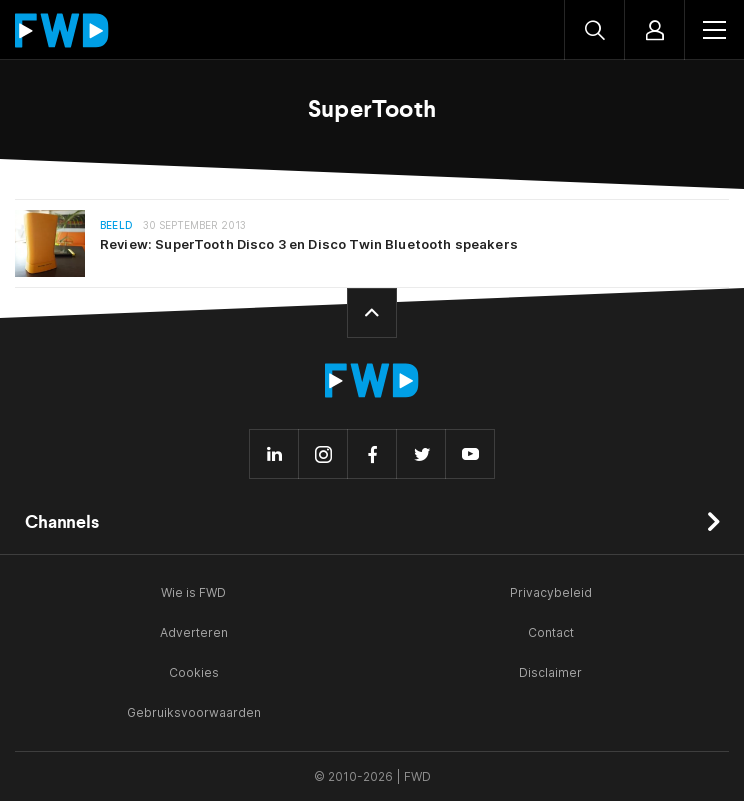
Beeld (116, 225)
